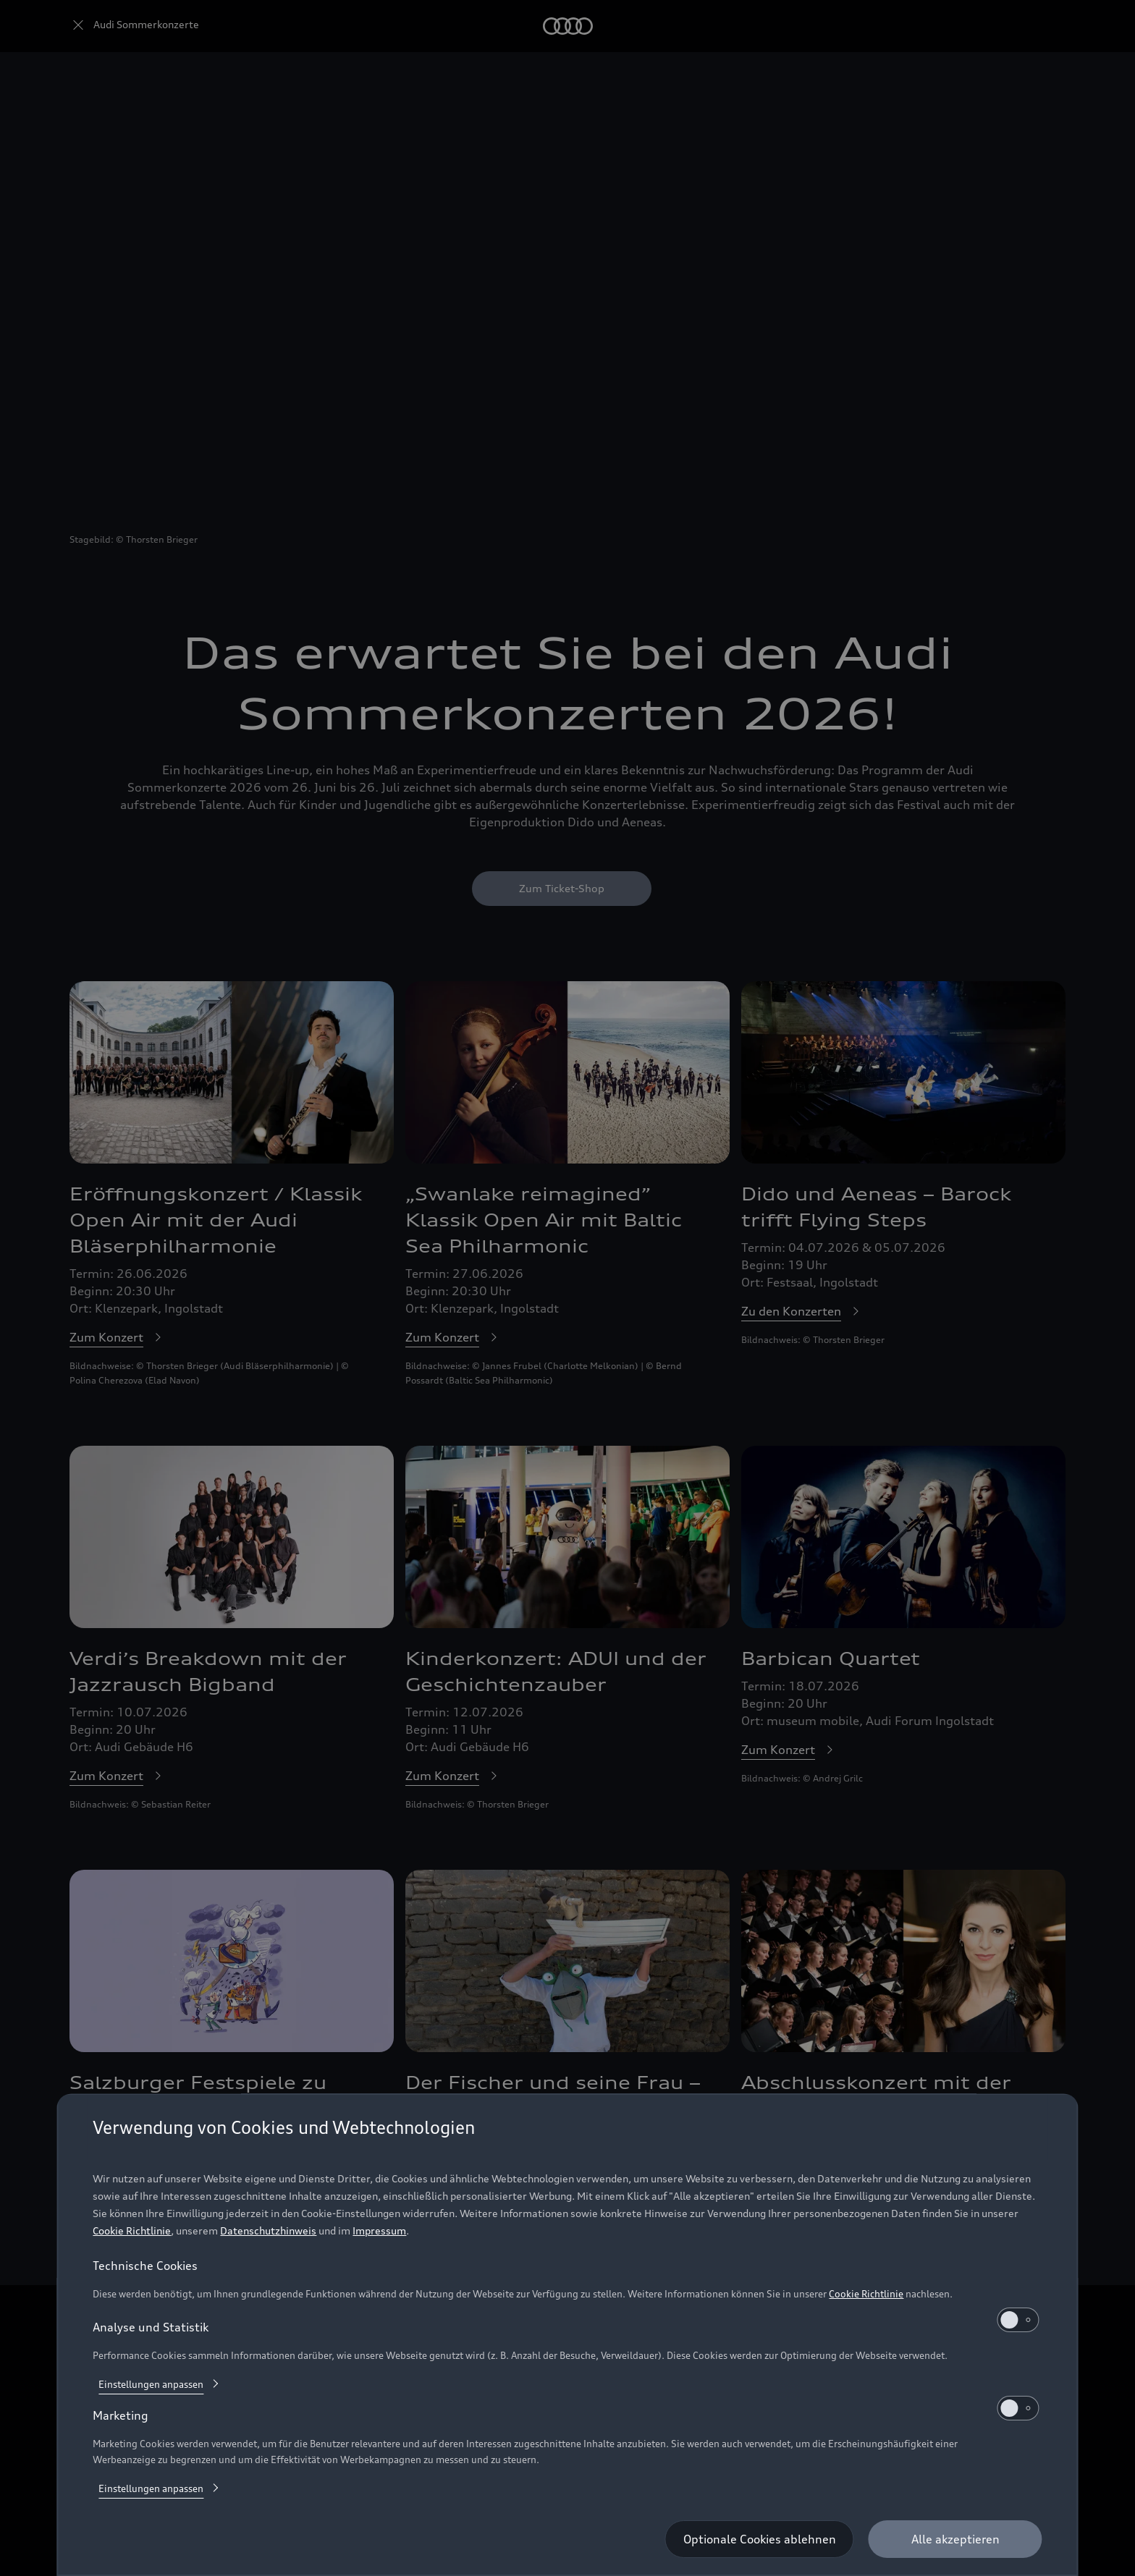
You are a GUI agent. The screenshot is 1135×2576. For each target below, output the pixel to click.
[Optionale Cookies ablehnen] (759, 2539)
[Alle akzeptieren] (955, 2539)
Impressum (379, 2230)
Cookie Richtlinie (132, 2230)
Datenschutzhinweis (268, 2230)
